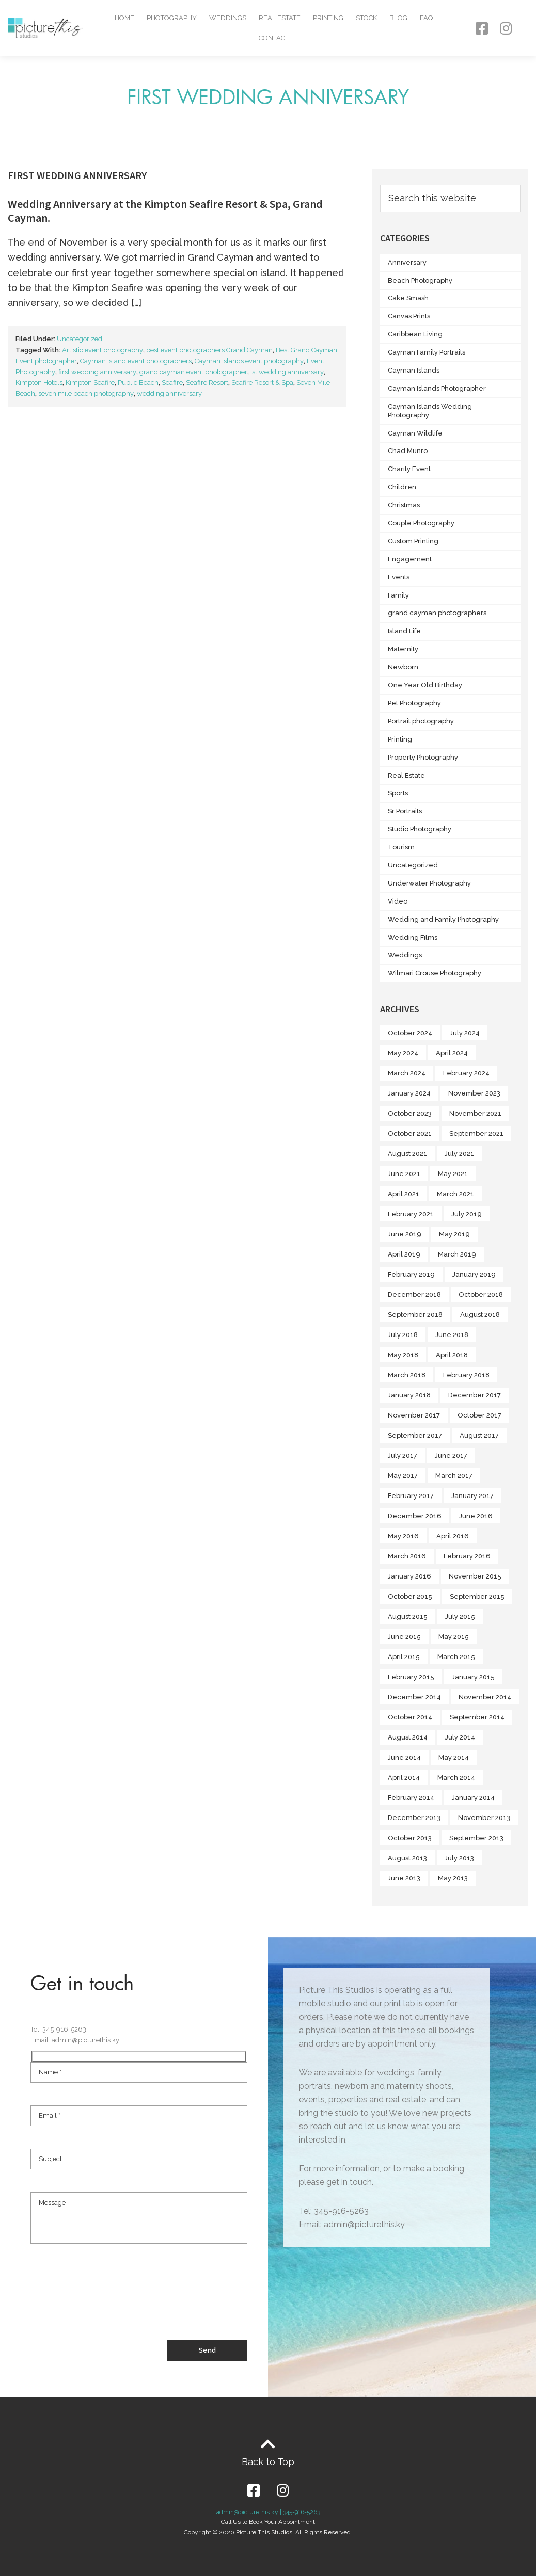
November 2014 (485, 1697)
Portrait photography (421, 721)
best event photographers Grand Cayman (209, 350)
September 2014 (477, 1717)
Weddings (227, 18)
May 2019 (454, 1234)
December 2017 (474, 1395)
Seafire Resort (207, 383)
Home (124, 18)
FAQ (426, 18)
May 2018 (403, 1355)
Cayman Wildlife (415, 433)
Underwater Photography (429, 883)
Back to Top (268, 2461)
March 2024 (406, 1073)
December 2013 (414, 1818)
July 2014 (460, 1737)
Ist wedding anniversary (287, 372)
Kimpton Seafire (90, 383)
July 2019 (466, 1214)
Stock (366, 18)
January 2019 (474, 1274)
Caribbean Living (415, 334)
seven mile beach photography (86, 393)
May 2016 (403, 1536)
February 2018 (466, 1375)
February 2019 (411, 1274)
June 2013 (404, 1878)
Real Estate (280, 18)
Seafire (172, 383)
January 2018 (409, 1395)
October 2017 (479, 1415)
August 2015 (408, 1616)
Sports (398, 793)
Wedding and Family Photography (443, 919)
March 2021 (455, 1194)
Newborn (403, 667)
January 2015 (473, 1677)
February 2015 (411, 1677)
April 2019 (404, 1254)
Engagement (410, 559)
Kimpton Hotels (38, 383)
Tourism (401, 847)
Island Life (404, 631)
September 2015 (477, 1596)
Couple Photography (421, 523)
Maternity (403, 649)
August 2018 (480, 1314)
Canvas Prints (409, 316)
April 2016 (452, 1536)
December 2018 (414, 1294)
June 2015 (404, 1636)
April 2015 (404, 1657)
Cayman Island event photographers (136, 361)
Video (397, 901)
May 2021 (453, 1174)
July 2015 (460, 1616)
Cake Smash (408, 298)
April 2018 (452, 1355)
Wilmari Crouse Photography (434, 973)
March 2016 (407, 1556)
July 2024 (465, 1033)
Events (398, 577)
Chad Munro (408, 451)
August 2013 (407, 1858)
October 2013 (410, 1838)
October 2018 (481, 1294)
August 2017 (479, 1435)
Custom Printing (413, 541)
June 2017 (451, 1455)
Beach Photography (420, 280)
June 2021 (404, 1174)
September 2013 (476, 1838)
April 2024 (452, 1053)
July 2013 (459, 1858)
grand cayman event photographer (193, 372)
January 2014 (473, 1797)
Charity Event (409, 469)
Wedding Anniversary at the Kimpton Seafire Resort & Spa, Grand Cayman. (165, 210)
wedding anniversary (169, 393)
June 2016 (476, 1516)
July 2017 (402, 1455)
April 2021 (403, 1194)
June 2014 (404, 1757)
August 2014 (408, 1737)
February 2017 (411, 1496)
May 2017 (403, 1475)
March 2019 (457, 1254)
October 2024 (410, 1033)
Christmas (404, 505)
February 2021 (411, 1214)
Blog (398, 18)
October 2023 (410, 1113)
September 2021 (476, 1133)
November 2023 (474, 1093)
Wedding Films (412, 937)
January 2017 (472, 1496)
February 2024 (466, 1073)
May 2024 (403, 1053)
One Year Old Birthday (425, 685)
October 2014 (410, 1717)
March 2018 (406, 1375)
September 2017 (415, 1435)
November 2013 (484, 1818)
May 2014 (453, 1757)
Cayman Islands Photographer (437, 388)
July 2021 (459, 1153)
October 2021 (410, 1133)
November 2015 (475, 1576)
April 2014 (404, 1777)
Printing (328, 18)
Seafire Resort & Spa (262, 383)
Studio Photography (419, 829)
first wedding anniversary (97, 372)
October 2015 (410, 1596)
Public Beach (138, 383)
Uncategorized (79, 339)
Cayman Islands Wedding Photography (430, 411)
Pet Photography (414, 703)
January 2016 (409, 1576)
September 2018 (415, 1314)
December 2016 (415, 1516)
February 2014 (411, 1797)
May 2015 (453, 1636)
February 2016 (467, 1556)
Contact (274, 38)
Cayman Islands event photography (249, 361)
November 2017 (414, 1415)
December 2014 (414, 1697)
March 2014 (456, 1777)
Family (398, 595)
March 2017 (453, 1475)
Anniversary (407, 262)
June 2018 (451, 1335)
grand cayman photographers (437, 613)
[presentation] (108, 2302)
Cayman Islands (413, 370)
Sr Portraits (405, 811)
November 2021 (475, 1113)
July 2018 (403, 1335)
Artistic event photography (102, 350)
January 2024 (409, 1093)
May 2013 (453, 1878)
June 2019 (404, 1234)
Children (402, 487)
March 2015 (456, 1657)
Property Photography (423, 757)
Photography (172, 18)
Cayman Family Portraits (426, 352)
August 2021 (407, 1153)
